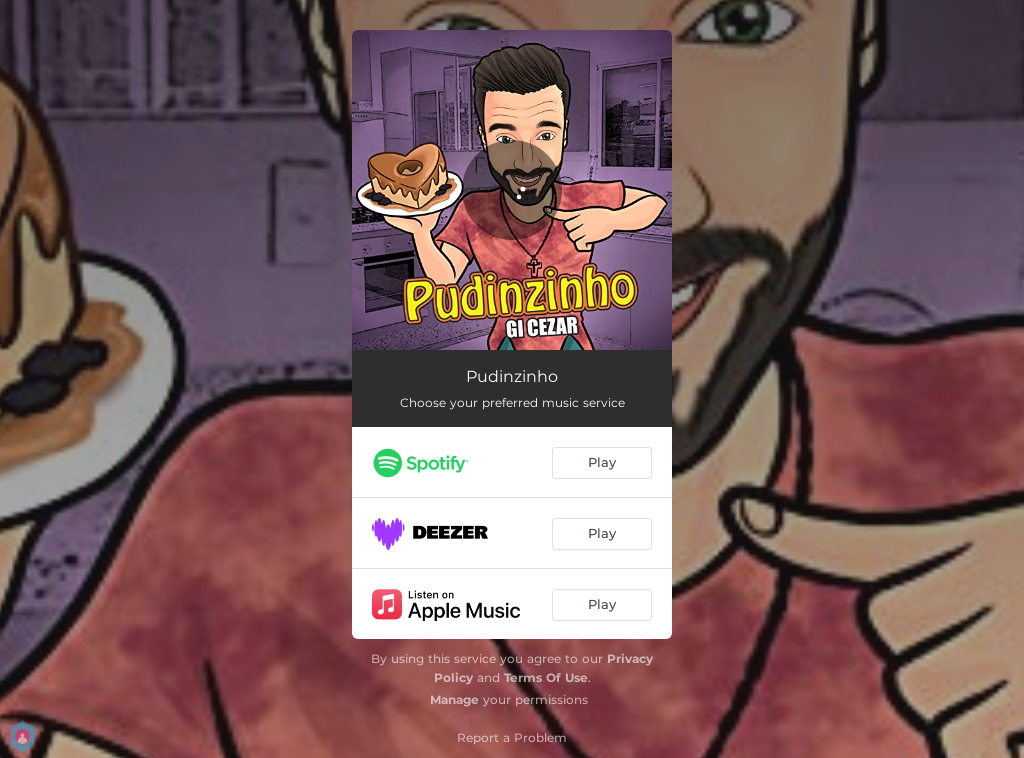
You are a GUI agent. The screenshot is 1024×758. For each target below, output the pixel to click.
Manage (454, 699)
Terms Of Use (546, 677)
